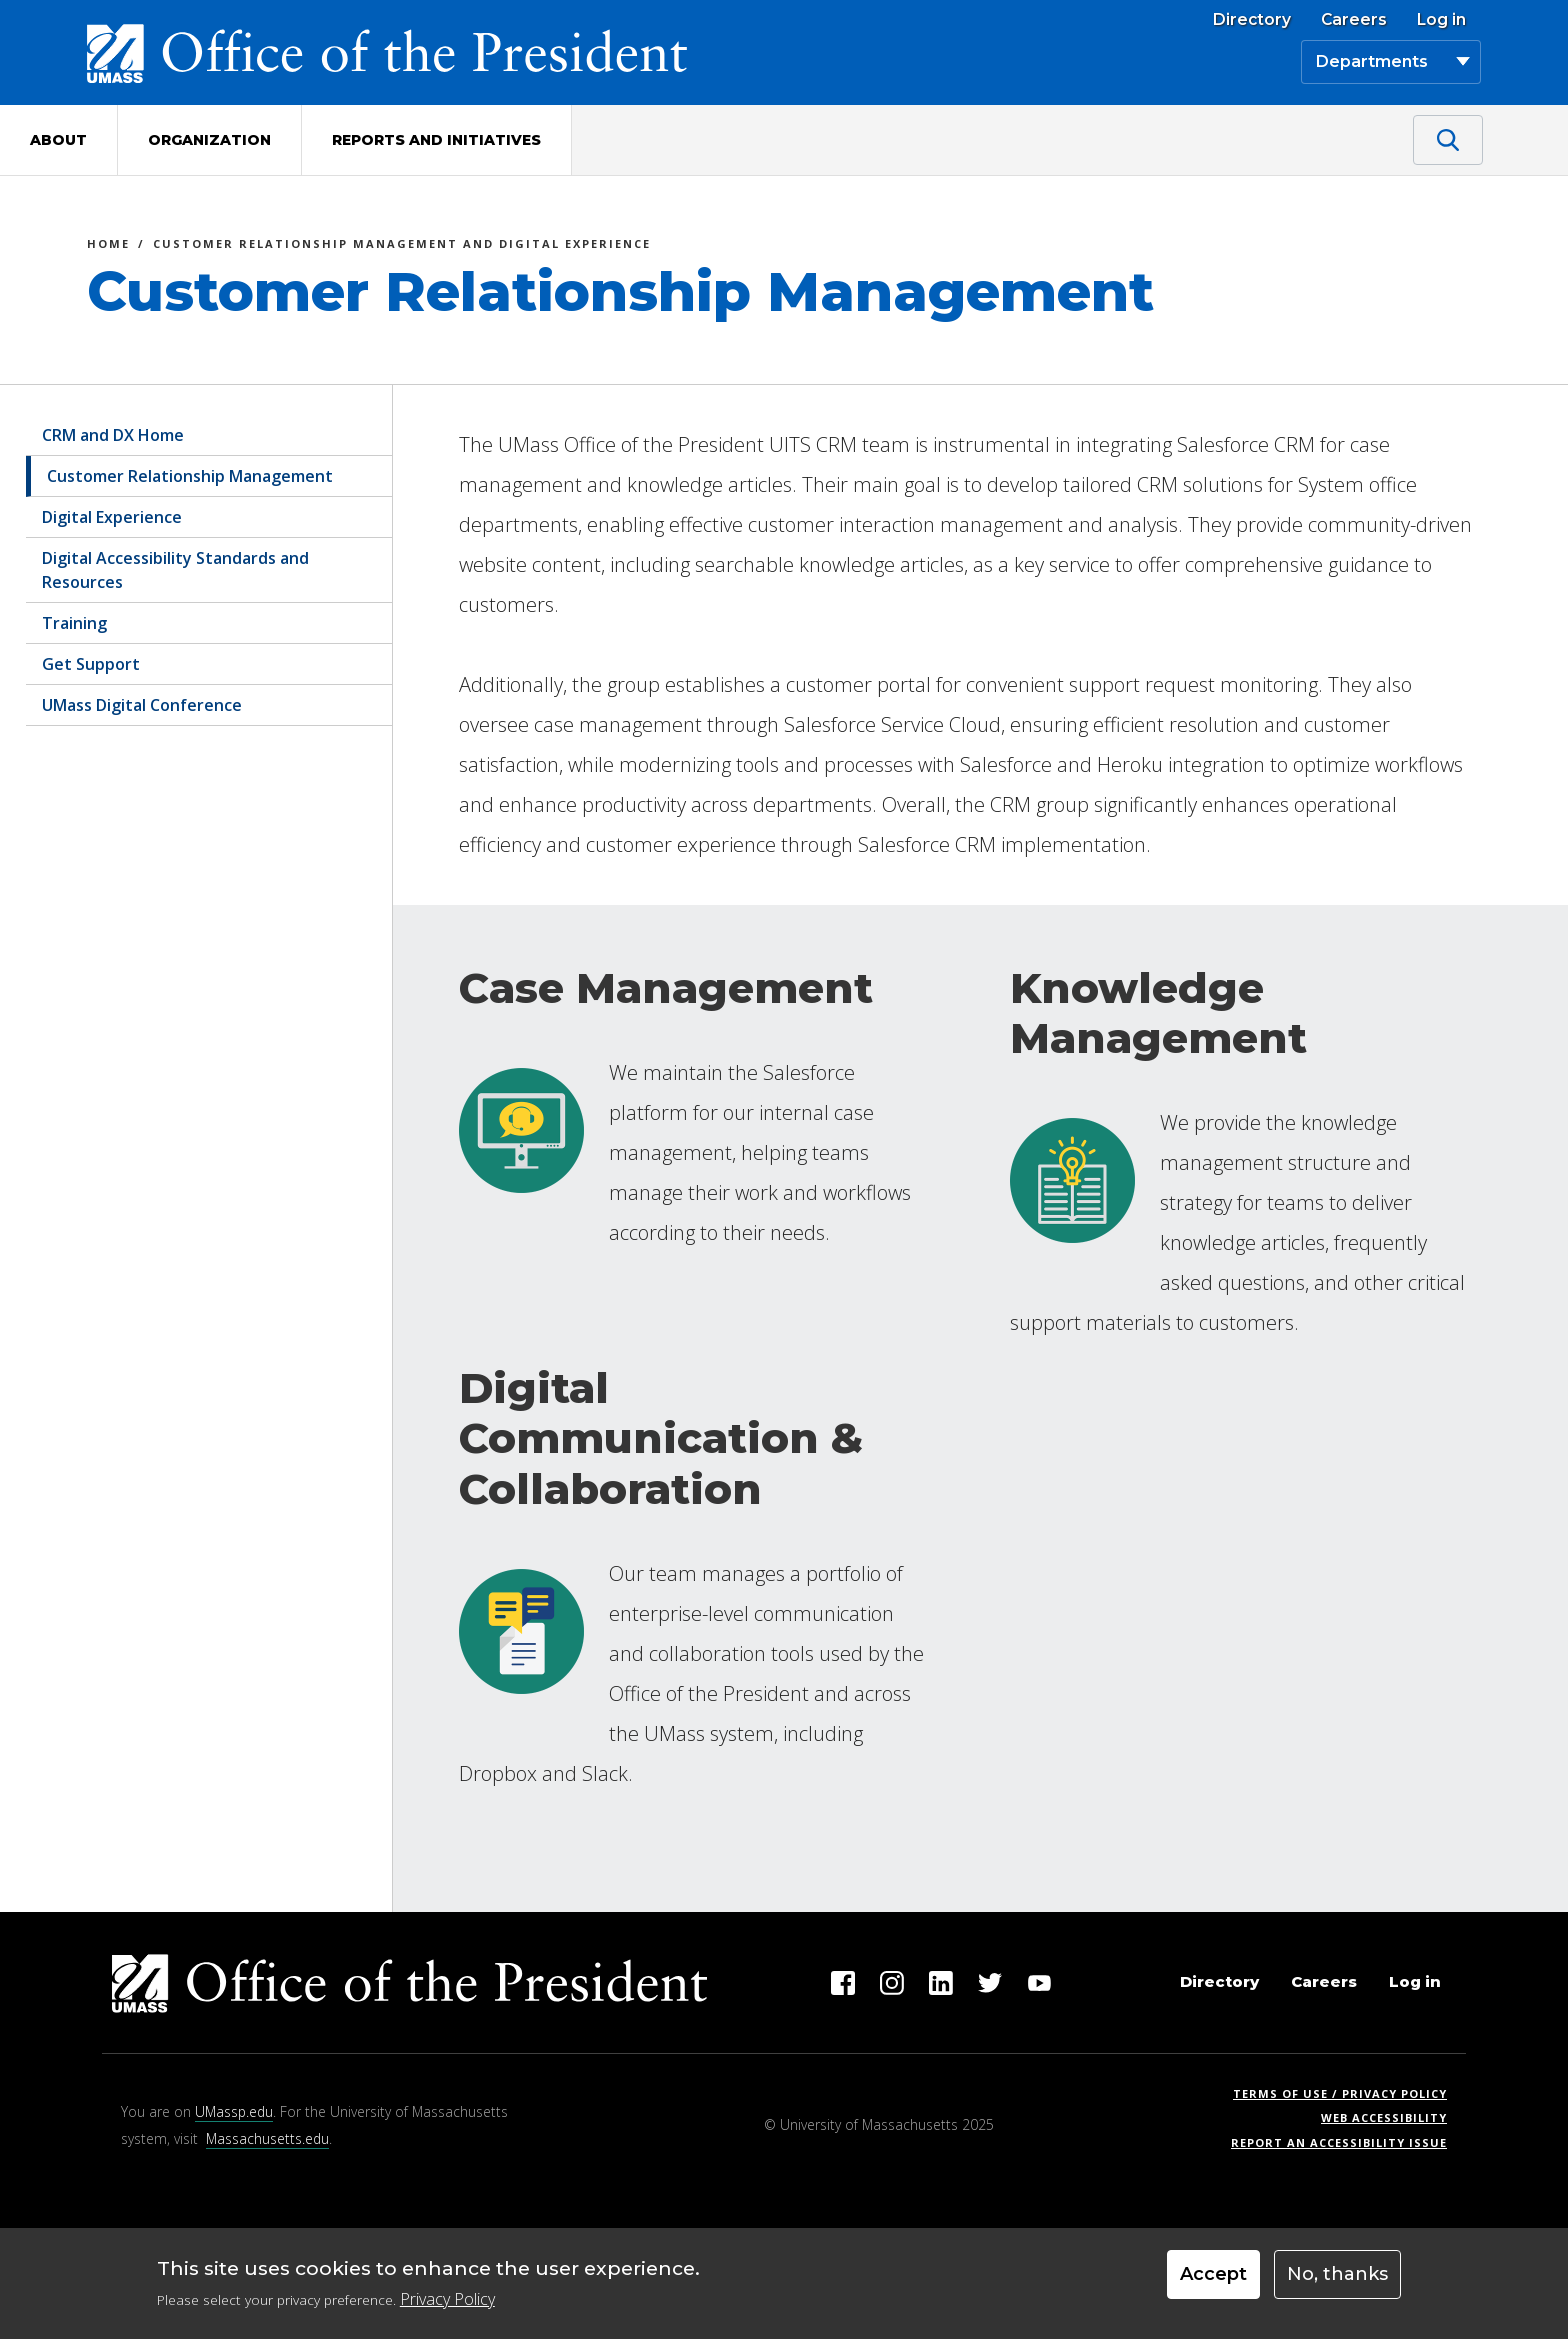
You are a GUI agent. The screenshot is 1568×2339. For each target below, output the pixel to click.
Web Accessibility (1384, 2117)
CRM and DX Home (113, 435)
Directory (1252, 20)
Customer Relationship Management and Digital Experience (402, 246)
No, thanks (1337, 2274)
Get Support (91, 664)
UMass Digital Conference (142, 705)
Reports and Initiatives (436, 140)
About (58, 140)
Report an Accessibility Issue (1346, 2142)
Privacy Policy (447, 2299)
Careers (1354, 20)
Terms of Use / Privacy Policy (1346, 2093)
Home (108, 246)
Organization (209, 140)
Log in (1441, 20)
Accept (1213, 2274)
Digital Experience (112, 517)
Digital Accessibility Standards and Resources (175, 570)
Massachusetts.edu (267, 2138)
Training (74, 623)
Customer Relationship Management (190, 476)
